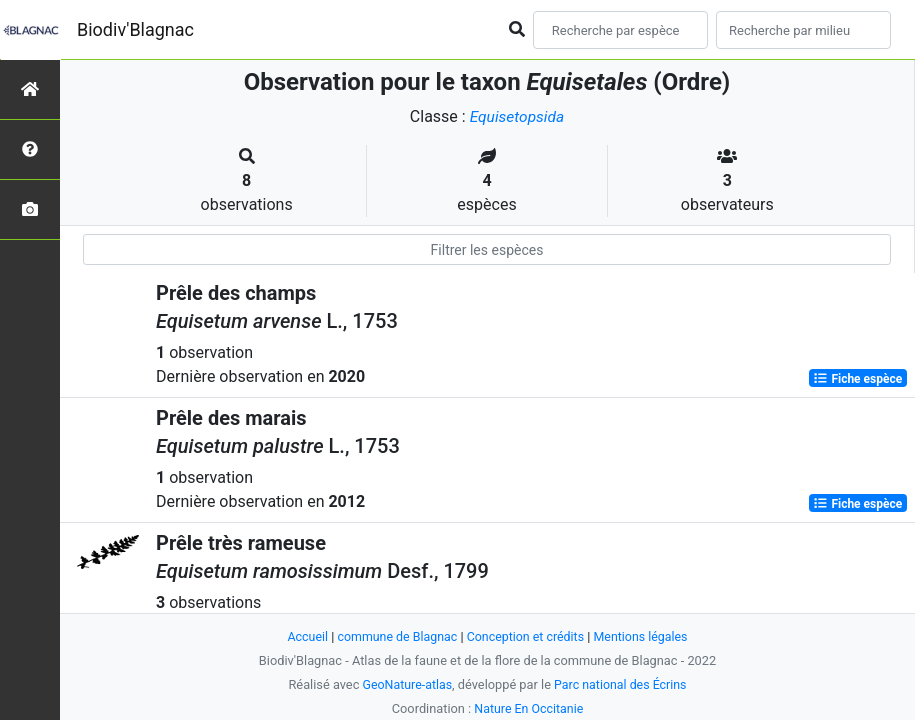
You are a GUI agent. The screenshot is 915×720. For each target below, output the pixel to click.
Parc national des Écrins (621, 684)
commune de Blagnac (395, 636)
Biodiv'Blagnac (135, 29)
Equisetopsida (517, 116)
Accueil (302, 636)
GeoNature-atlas (405, 684)
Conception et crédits (526, 636)
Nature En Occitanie (529, 708)
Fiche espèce (857, 378)
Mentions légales (645, 636)
